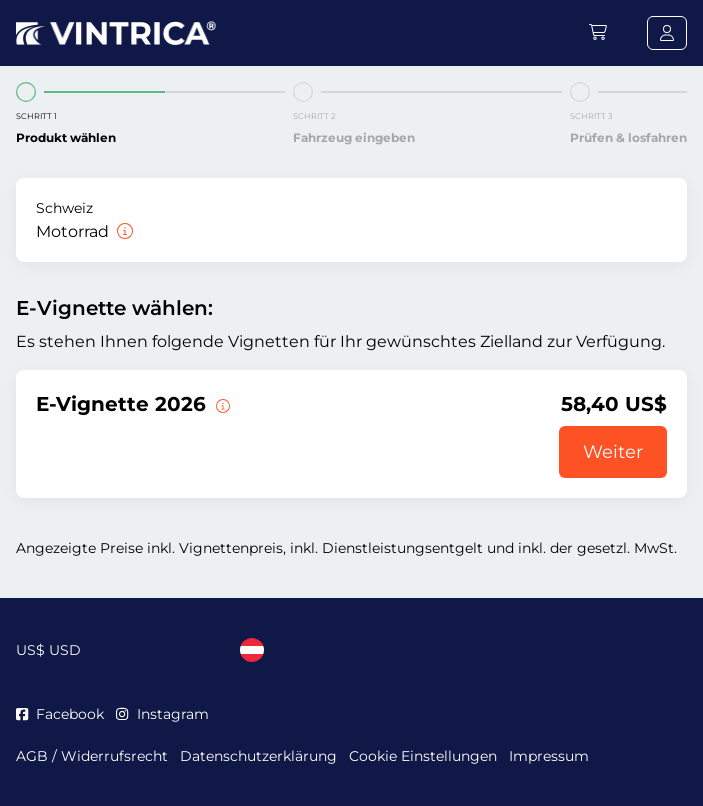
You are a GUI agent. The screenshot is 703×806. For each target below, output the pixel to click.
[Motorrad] (123, 231)
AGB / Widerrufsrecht (92, 756)
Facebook (60, 714)
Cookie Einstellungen (423, 756)
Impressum (549, 756)
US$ (48, 650)
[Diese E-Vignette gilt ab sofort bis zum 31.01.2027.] (221, 404)
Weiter (613, 452)
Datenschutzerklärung (258, 756)
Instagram (162, 714)
